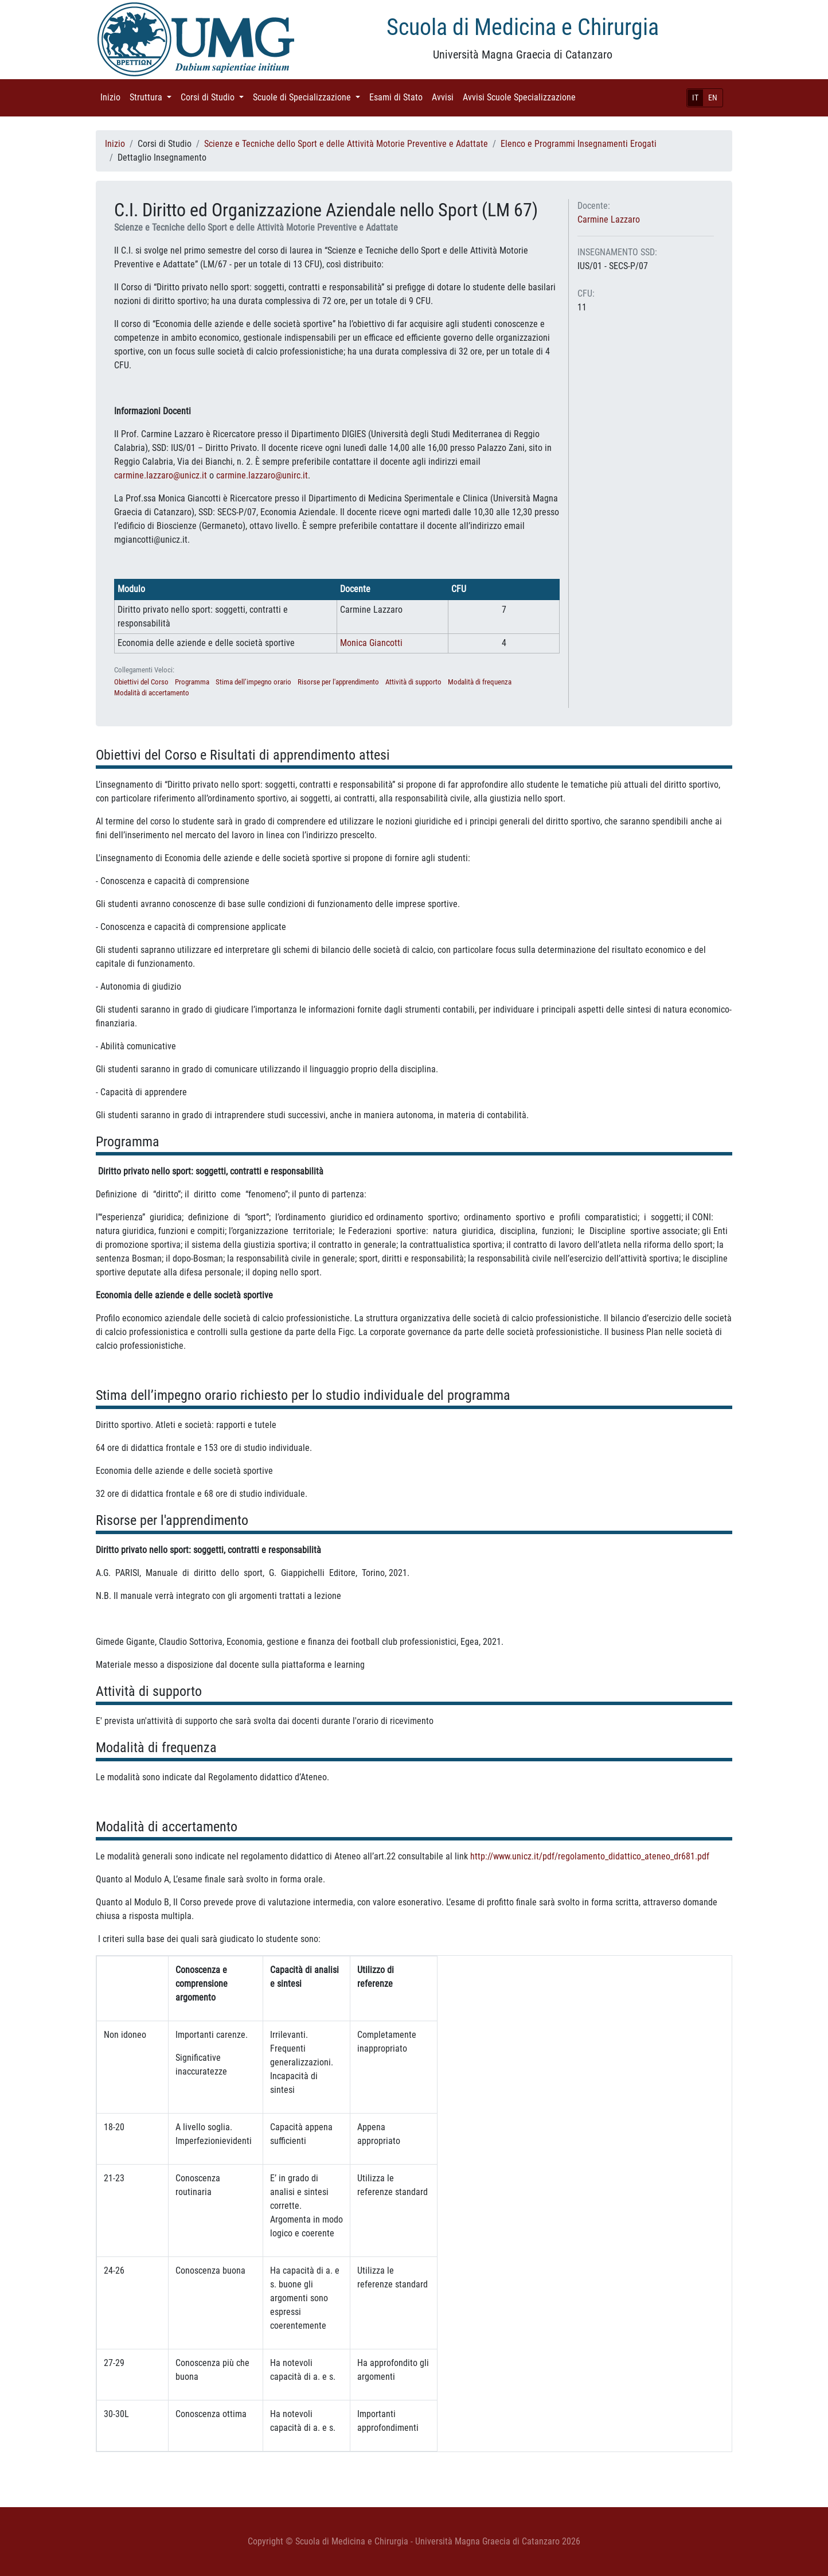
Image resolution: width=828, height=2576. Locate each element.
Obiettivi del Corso (141, 682)
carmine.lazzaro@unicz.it (160, 475)
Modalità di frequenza (479, 682)
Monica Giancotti (371, 642)
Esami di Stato (398, 97)
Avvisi (445, 97)
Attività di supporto (413, 682)
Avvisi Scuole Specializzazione (521, 97)
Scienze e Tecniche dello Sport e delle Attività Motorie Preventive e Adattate (346, 143)
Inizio (112, 97)
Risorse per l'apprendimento (338, 682)
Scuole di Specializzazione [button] (309, 97)
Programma (192, 682)
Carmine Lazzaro (608, 219)
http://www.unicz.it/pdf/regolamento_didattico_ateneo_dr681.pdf (589, 1856)
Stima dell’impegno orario (253, 682)
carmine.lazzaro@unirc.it (262, 475)
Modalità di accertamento (151, 692)
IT (695, 97)
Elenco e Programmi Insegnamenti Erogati (579, 143)
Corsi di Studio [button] (214, 97)
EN (712, 97)
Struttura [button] (153, 97)
